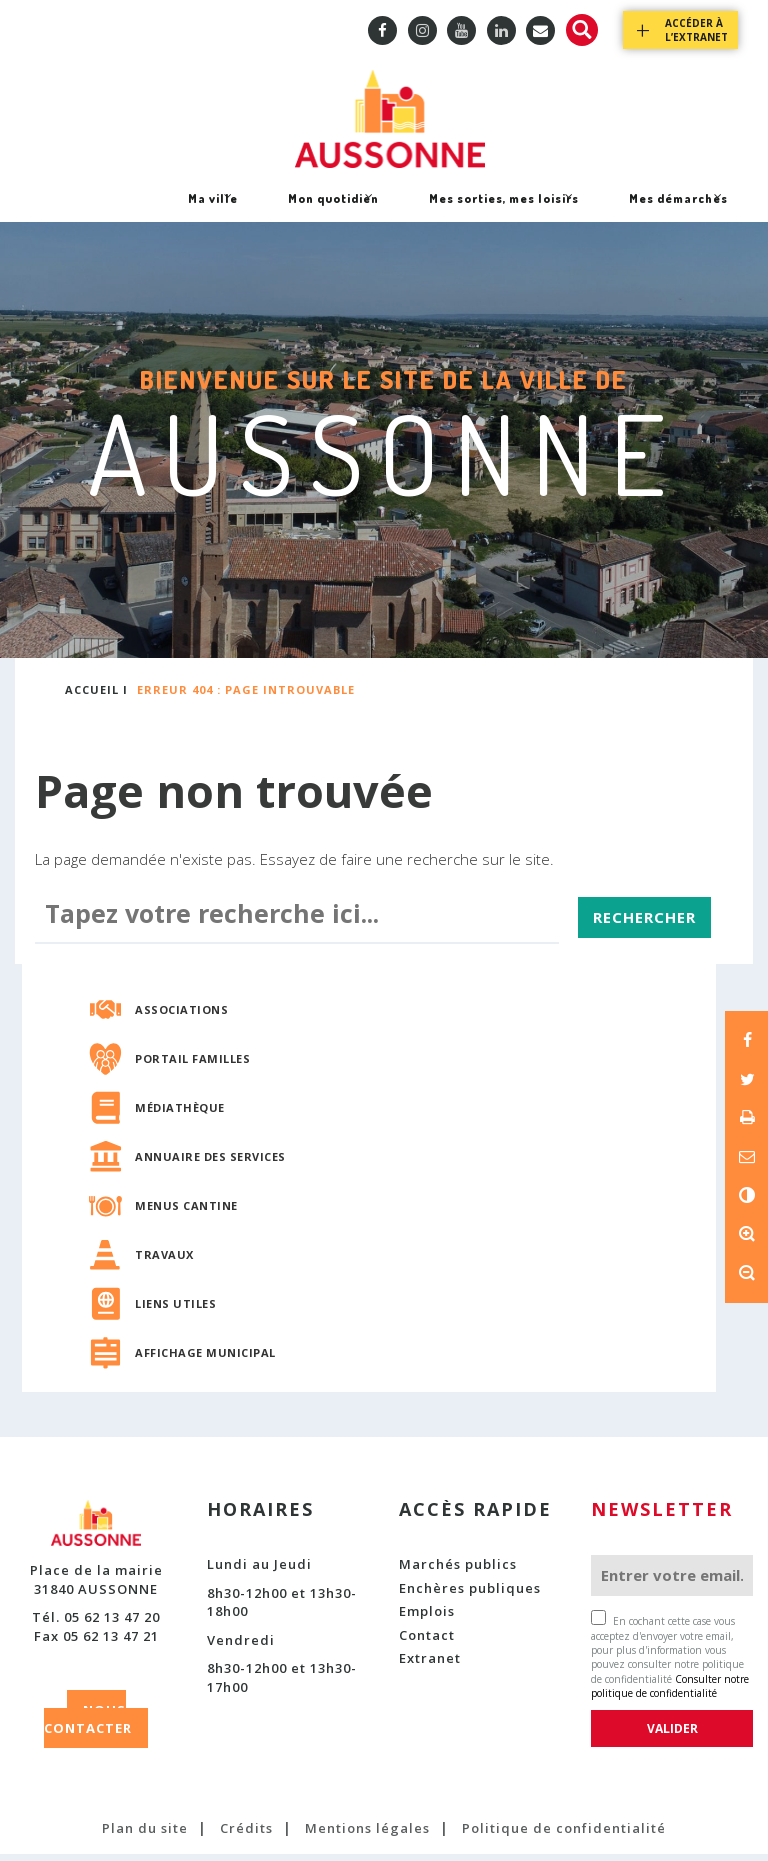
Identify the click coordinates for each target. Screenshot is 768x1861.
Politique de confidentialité (564, 1836)
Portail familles (192, 1065)
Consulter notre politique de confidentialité (670, 1693)
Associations (181, 1016)
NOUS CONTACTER (88, 1726)
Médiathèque (180, 1114)
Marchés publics (458, 1571)
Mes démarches (678, 212)
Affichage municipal (205, 1359)
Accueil (92, 696)
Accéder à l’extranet (696, 30)
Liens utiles (175, 1310)
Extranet (430, 1666)
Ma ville (212, 212)
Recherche (582, 30)
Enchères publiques (470, 1595)
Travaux (164, 1261)
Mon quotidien (333, 212)
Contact (427, 1642)
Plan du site (145, 1836)
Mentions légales (367, 1836)
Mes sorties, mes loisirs (503, 212)
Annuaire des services (210, 1163)
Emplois (427, 1619)
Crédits (246, 1836)
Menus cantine (186, 1212)
